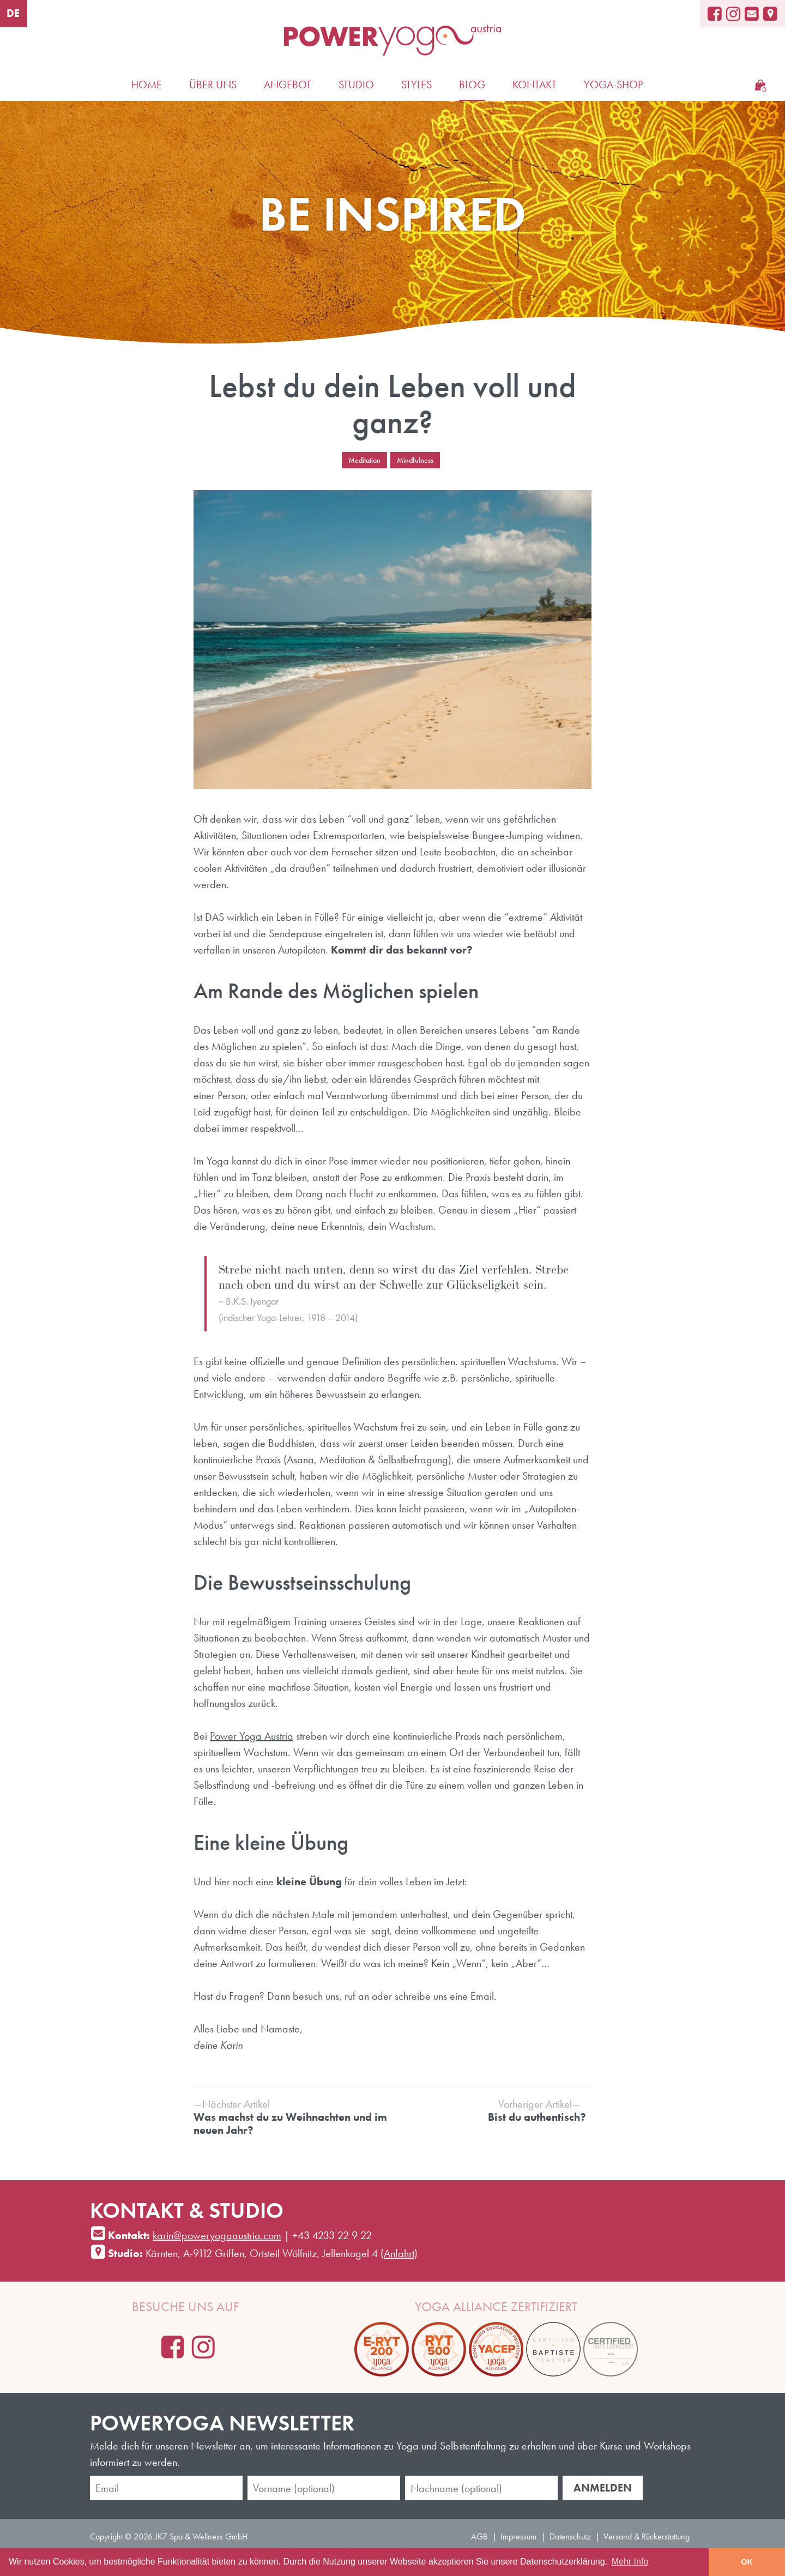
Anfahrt (399, 2253)
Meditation (364, 460)
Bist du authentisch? (489, 2110)
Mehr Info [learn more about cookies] (630, 2561)
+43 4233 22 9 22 (332, 2235)
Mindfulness (415, 460)
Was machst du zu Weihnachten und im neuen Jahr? (290, 2117)
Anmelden (602, 2488)
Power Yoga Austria (251, 1736)
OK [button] (747, 2561)
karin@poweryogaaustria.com (217, 2235)
